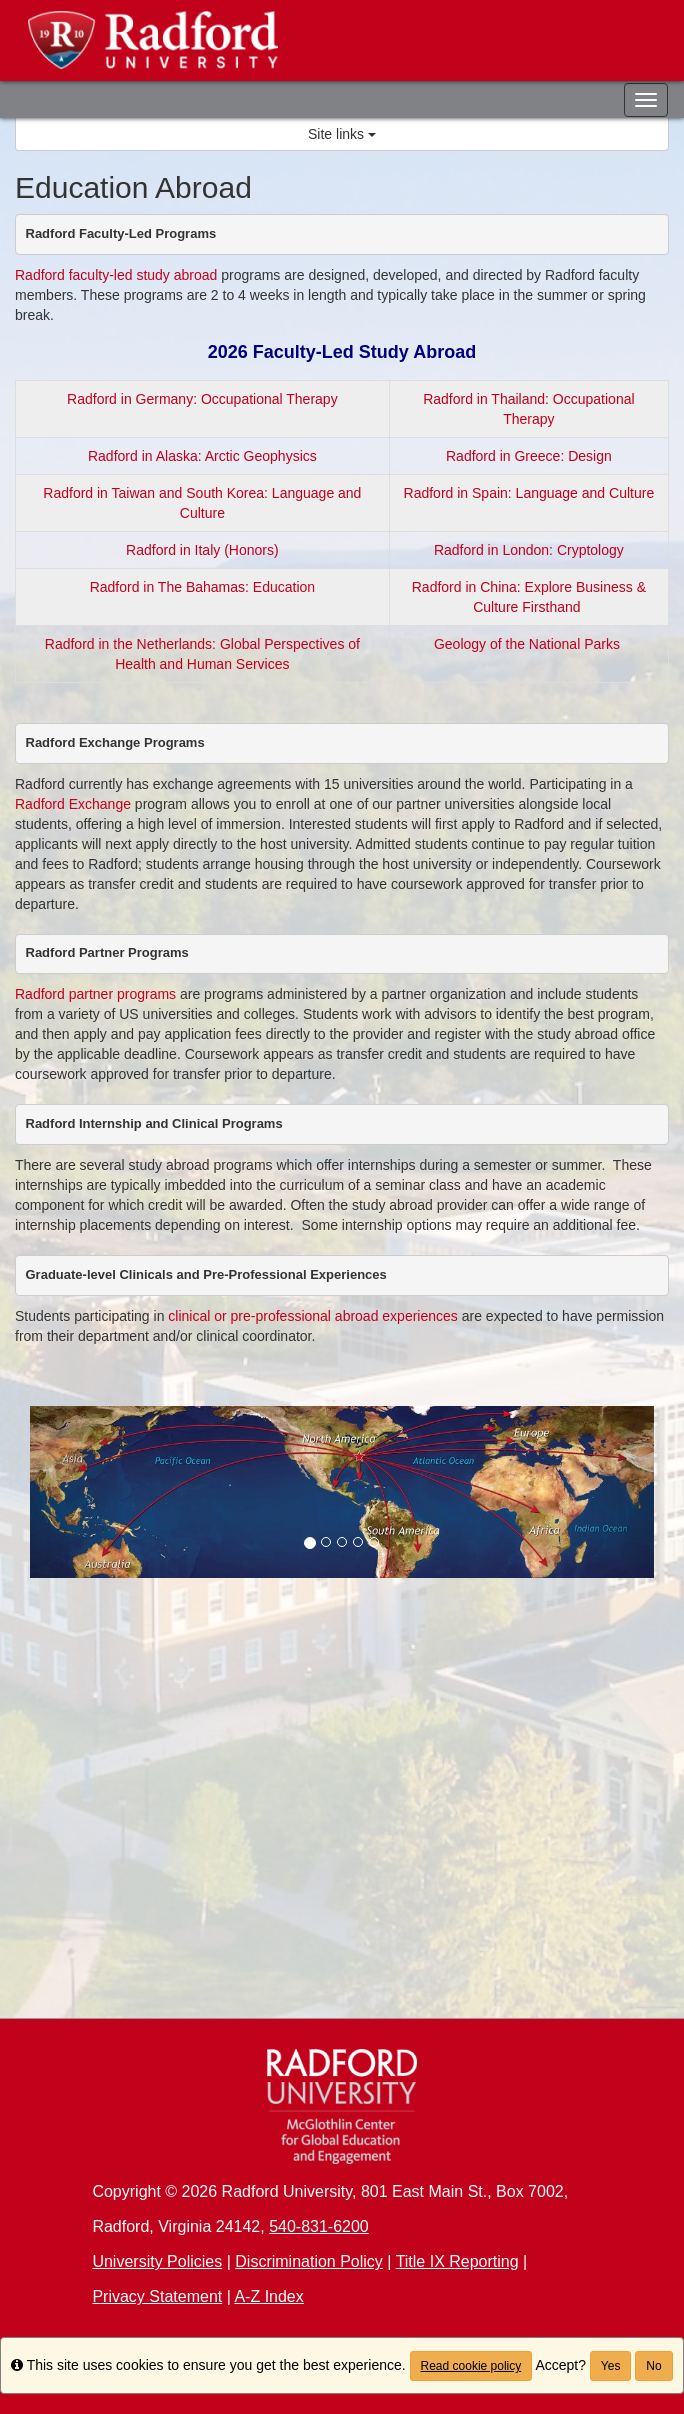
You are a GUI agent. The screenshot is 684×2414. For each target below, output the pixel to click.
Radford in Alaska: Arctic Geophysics (202, 456)
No (653, 2366)
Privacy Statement (157, 2296)
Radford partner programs (95, 994)
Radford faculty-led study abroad (116, 275)
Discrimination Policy (309, 2261)
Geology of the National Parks (529, 644)
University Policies (157, 2261)
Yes (611, 2366)
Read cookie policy (471, 2366)
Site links (342, 134)
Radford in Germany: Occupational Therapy (202, 399)
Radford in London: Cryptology (529, 550)
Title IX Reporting (457, 2261)
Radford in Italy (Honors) (202, 550)
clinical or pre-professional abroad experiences (314, 1316)
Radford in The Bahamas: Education (202, 587)
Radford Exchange (73, 804)
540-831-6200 (319, 2226)
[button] (77, 1492)
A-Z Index (268, 2296)
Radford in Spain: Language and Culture (529, 493)
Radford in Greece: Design (529, 456)
